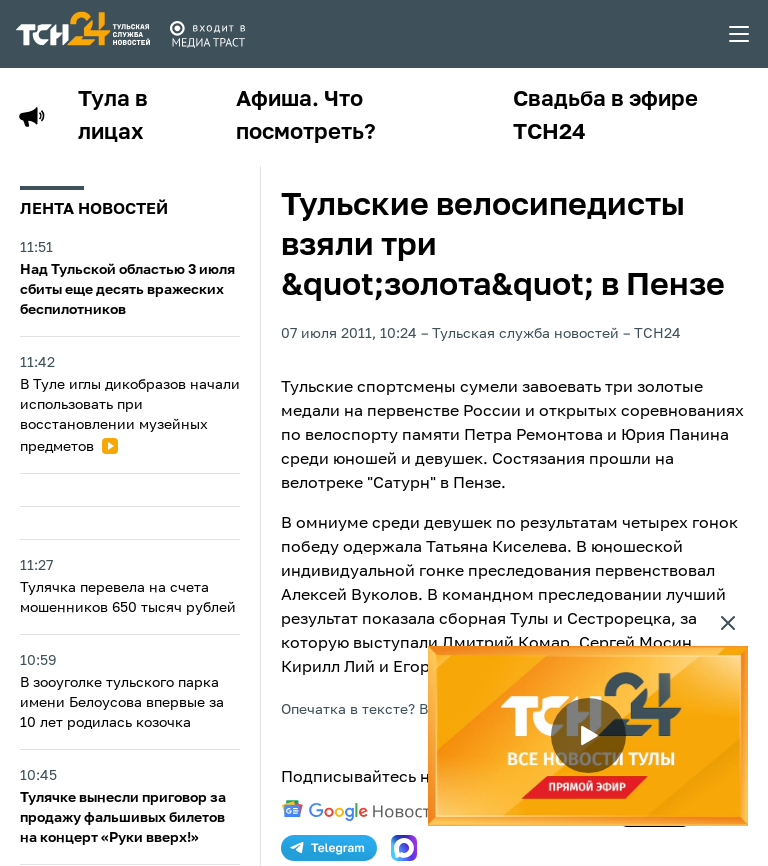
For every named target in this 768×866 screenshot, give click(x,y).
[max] (404, 848)
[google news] (361, 811)
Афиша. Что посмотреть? (306, 116)
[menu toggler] (740, 34)
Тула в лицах (113, 116)
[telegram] (329, 848)
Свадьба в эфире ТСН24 (605, 116)
